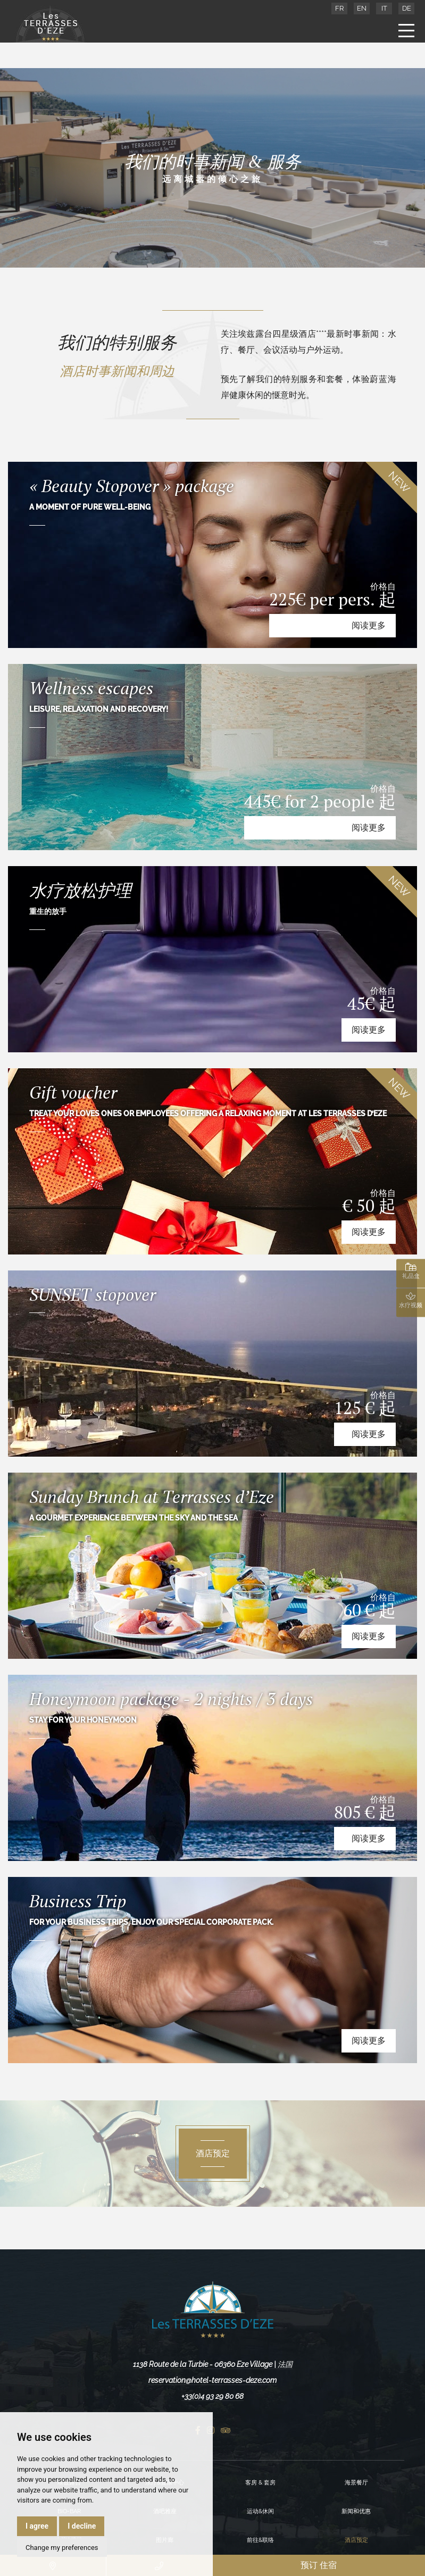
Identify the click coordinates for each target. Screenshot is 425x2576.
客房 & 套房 (260, 2482)
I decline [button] (82, 2526)
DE (406, 8)
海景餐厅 (356, 2482)
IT (384, 8)
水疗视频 (410, 1300)
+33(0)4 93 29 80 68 (212, 2396)
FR (339, 8)
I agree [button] (37, 2526)
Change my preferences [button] (62, 2548)
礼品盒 (410, 1270)
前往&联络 (260, 2540)
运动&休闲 (260, 2511)
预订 (319, 2565)
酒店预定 (356, 2540)
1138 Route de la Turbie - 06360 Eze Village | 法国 (213, 2364)
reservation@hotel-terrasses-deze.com (212, 2380)
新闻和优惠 (356, 2511)
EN (361, 8)
